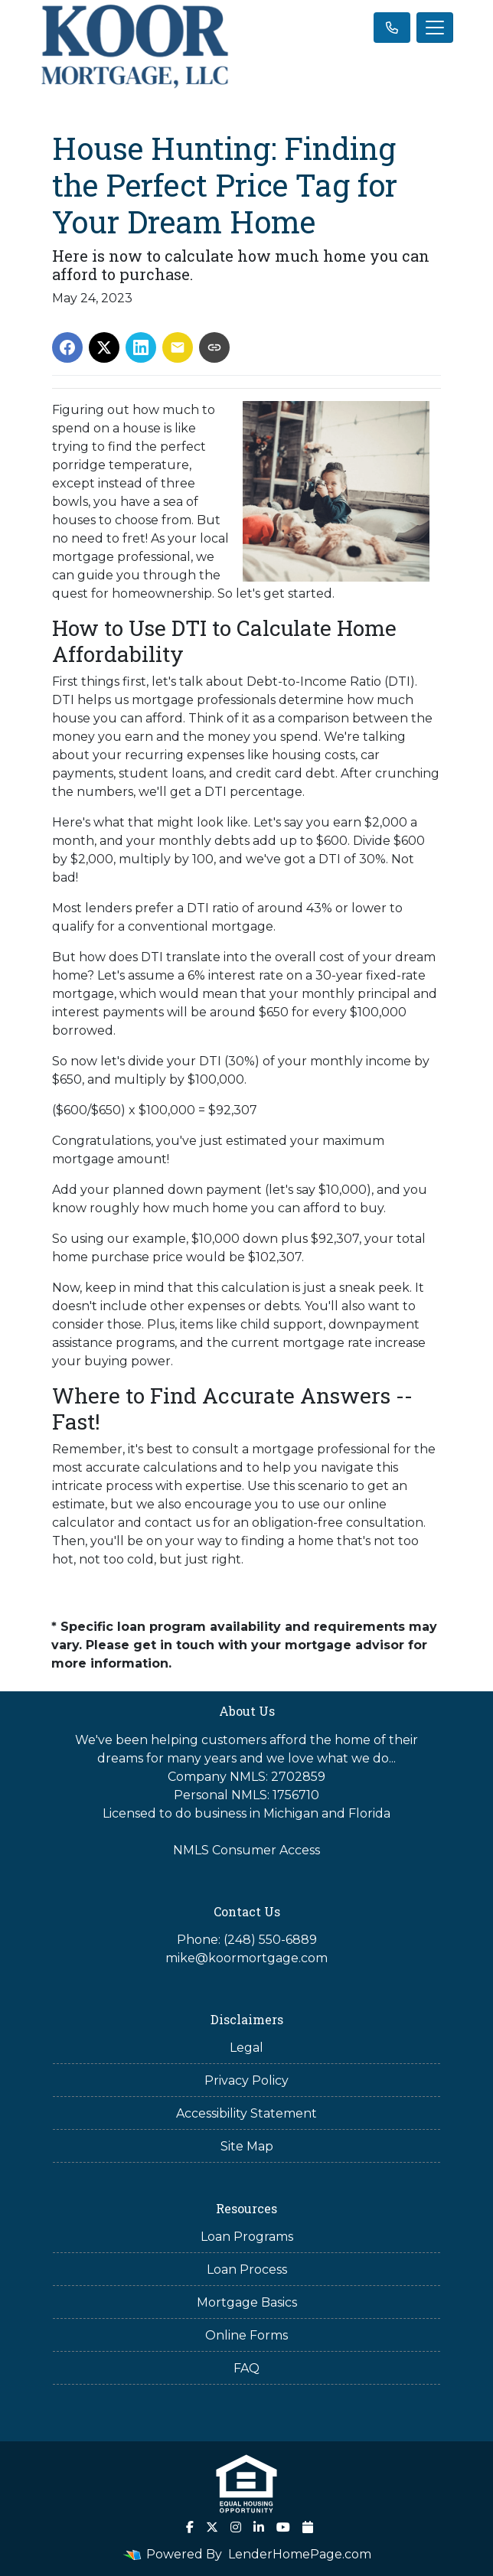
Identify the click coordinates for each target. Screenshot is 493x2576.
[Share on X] (104, 347)
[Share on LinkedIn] (141, 347)
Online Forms (246, 2335)
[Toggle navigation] (434, 27)
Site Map (246, 2146)
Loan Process (247, 2269)
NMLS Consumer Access (246, 1850)
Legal (246, 2047)
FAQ (246, 2368)
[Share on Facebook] (67, 347)
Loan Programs (247, 2236)
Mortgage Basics (247, 2302)
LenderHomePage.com (299, 2554)
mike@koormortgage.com (246, 1958)
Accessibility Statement (246, 2113)
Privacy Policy (246, 2080)
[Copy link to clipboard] (214, 347)
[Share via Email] (177, 347)
